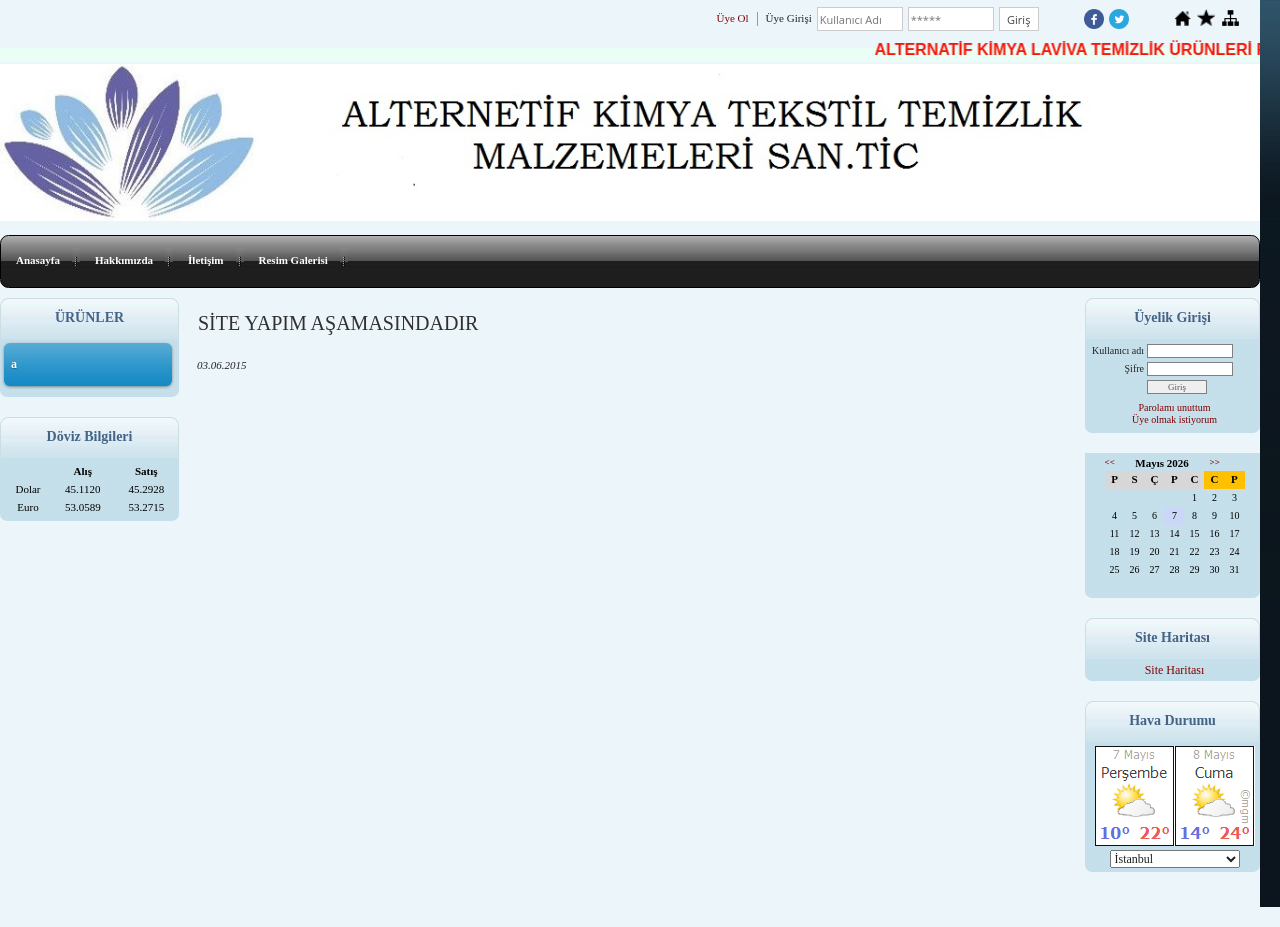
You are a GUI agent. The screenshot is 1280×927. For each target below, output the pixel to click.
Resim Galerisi (293, 260)
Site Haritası (1175, 670)
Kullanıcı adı (1118, 350)
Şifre (1134, 368)
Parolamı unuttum (1175, 407)
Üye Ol (733, 18)
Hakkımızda (124, 260)
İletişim (205, 260)
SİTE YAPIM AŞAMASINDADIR (338, 323)
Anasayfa (38, 260)
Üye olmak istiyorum (1174, 419)
